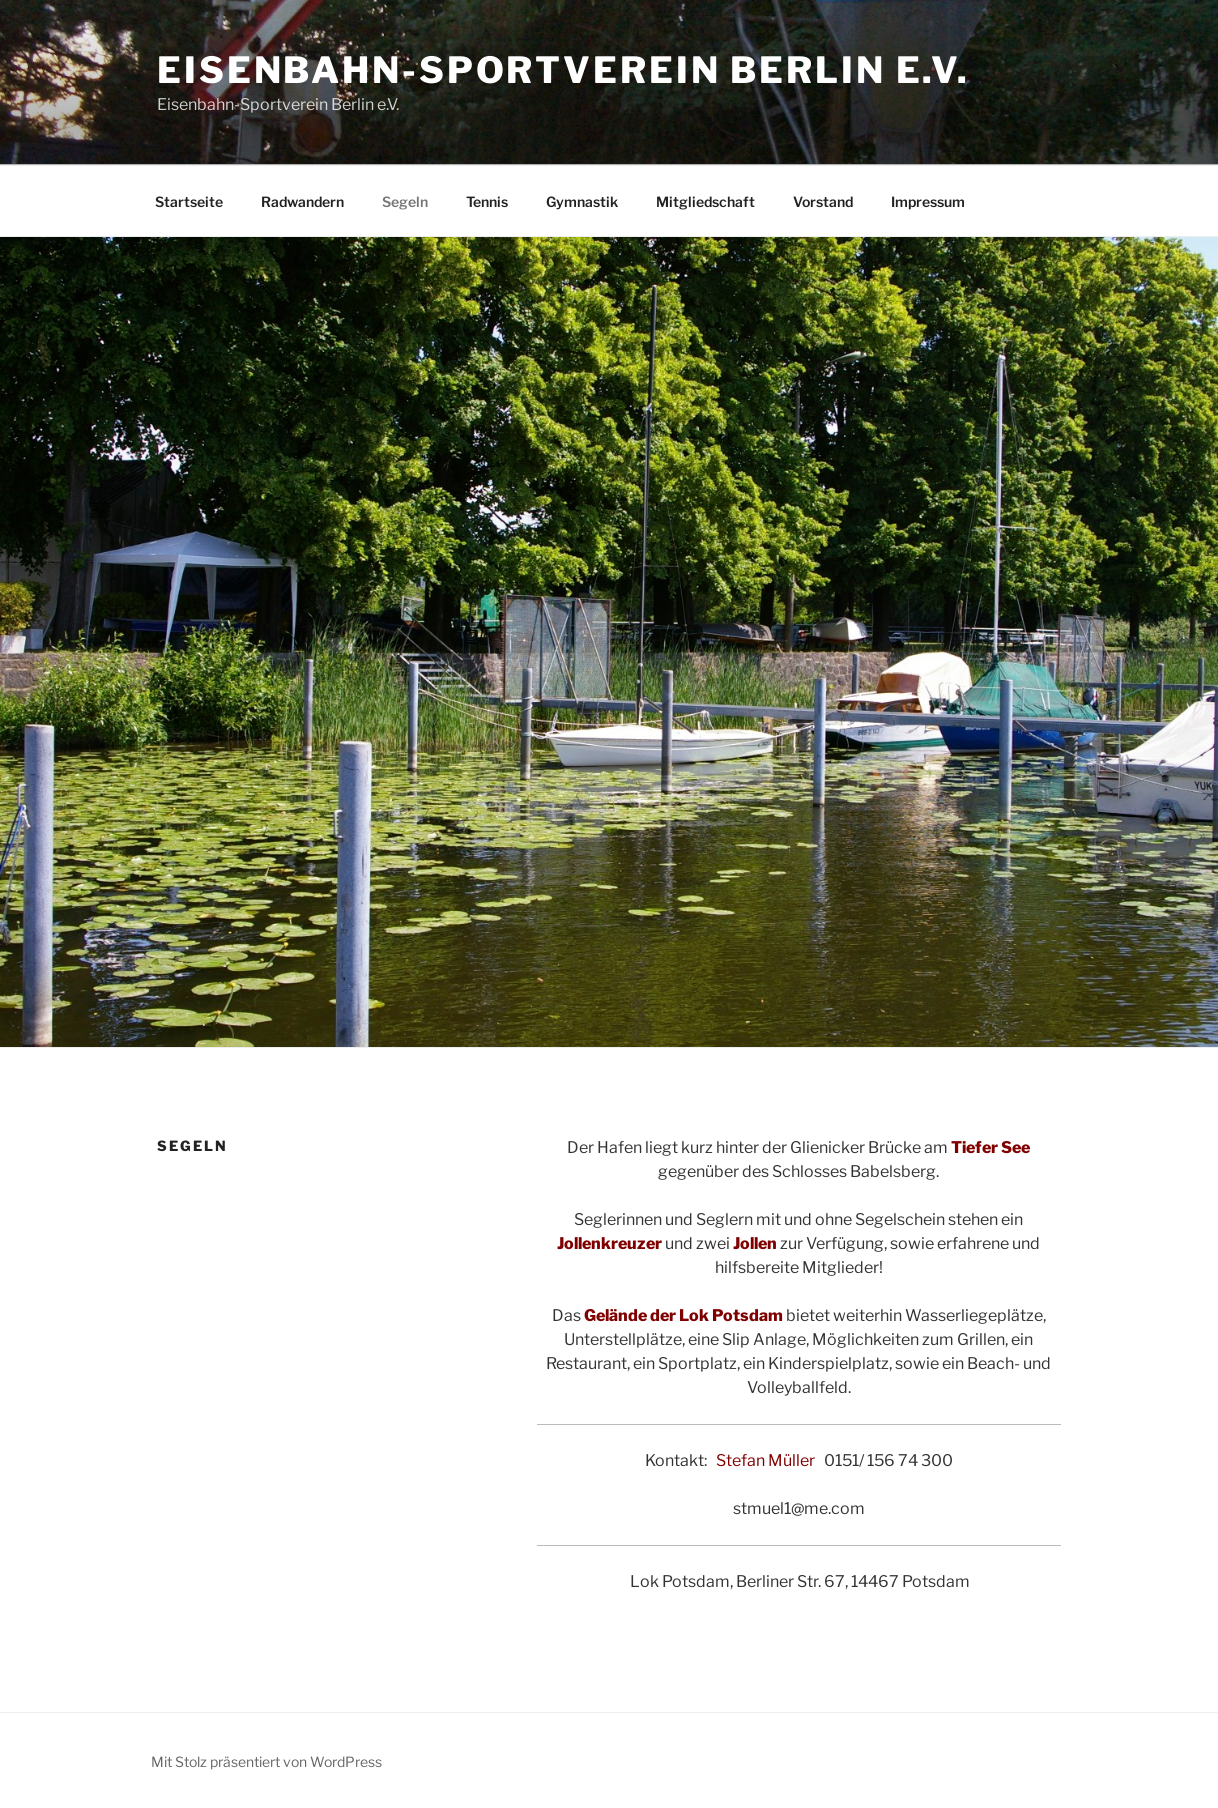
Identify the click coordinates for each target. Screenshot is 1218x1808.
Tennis (487, 201)
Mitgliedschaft (705, 201)
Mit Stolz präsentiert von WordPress (266, 1761)
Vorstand (823, 201)
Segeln (405, 201)
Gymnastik (582, 201)
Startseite (189, 201)
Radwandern (302, 201)
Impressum (928, 201)
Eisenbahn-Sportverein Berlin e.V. (563, 70)
